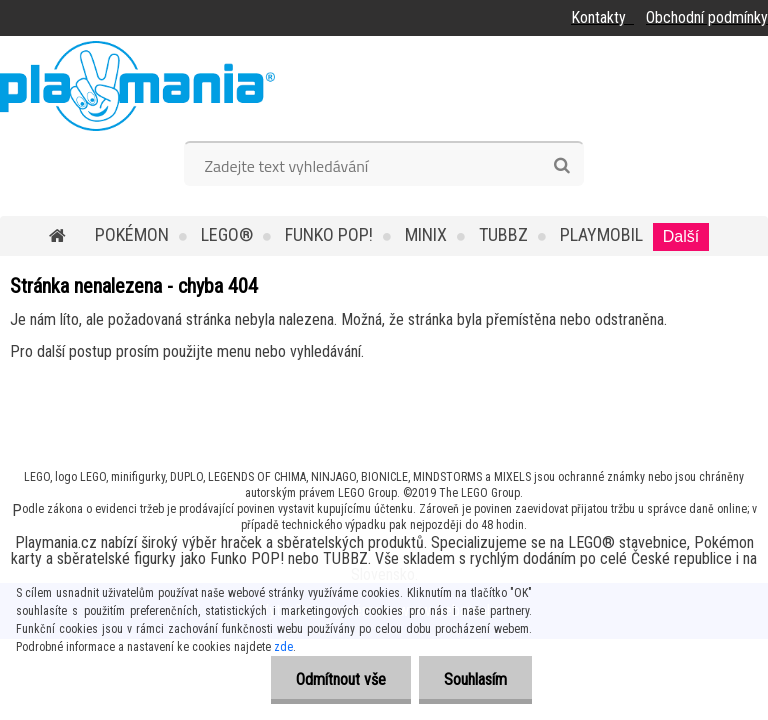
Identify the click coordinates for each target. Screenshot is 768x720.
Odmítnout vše (341, 679)
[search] (561, 166)
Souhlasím (475, 679)
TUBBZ (503, 234)
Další (681, 236)
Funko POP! (329, 234)
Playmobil (601, 234)
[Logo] (137, 86)
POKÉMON (132, 234)
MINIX (426, 234)
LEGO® (227, 234)
